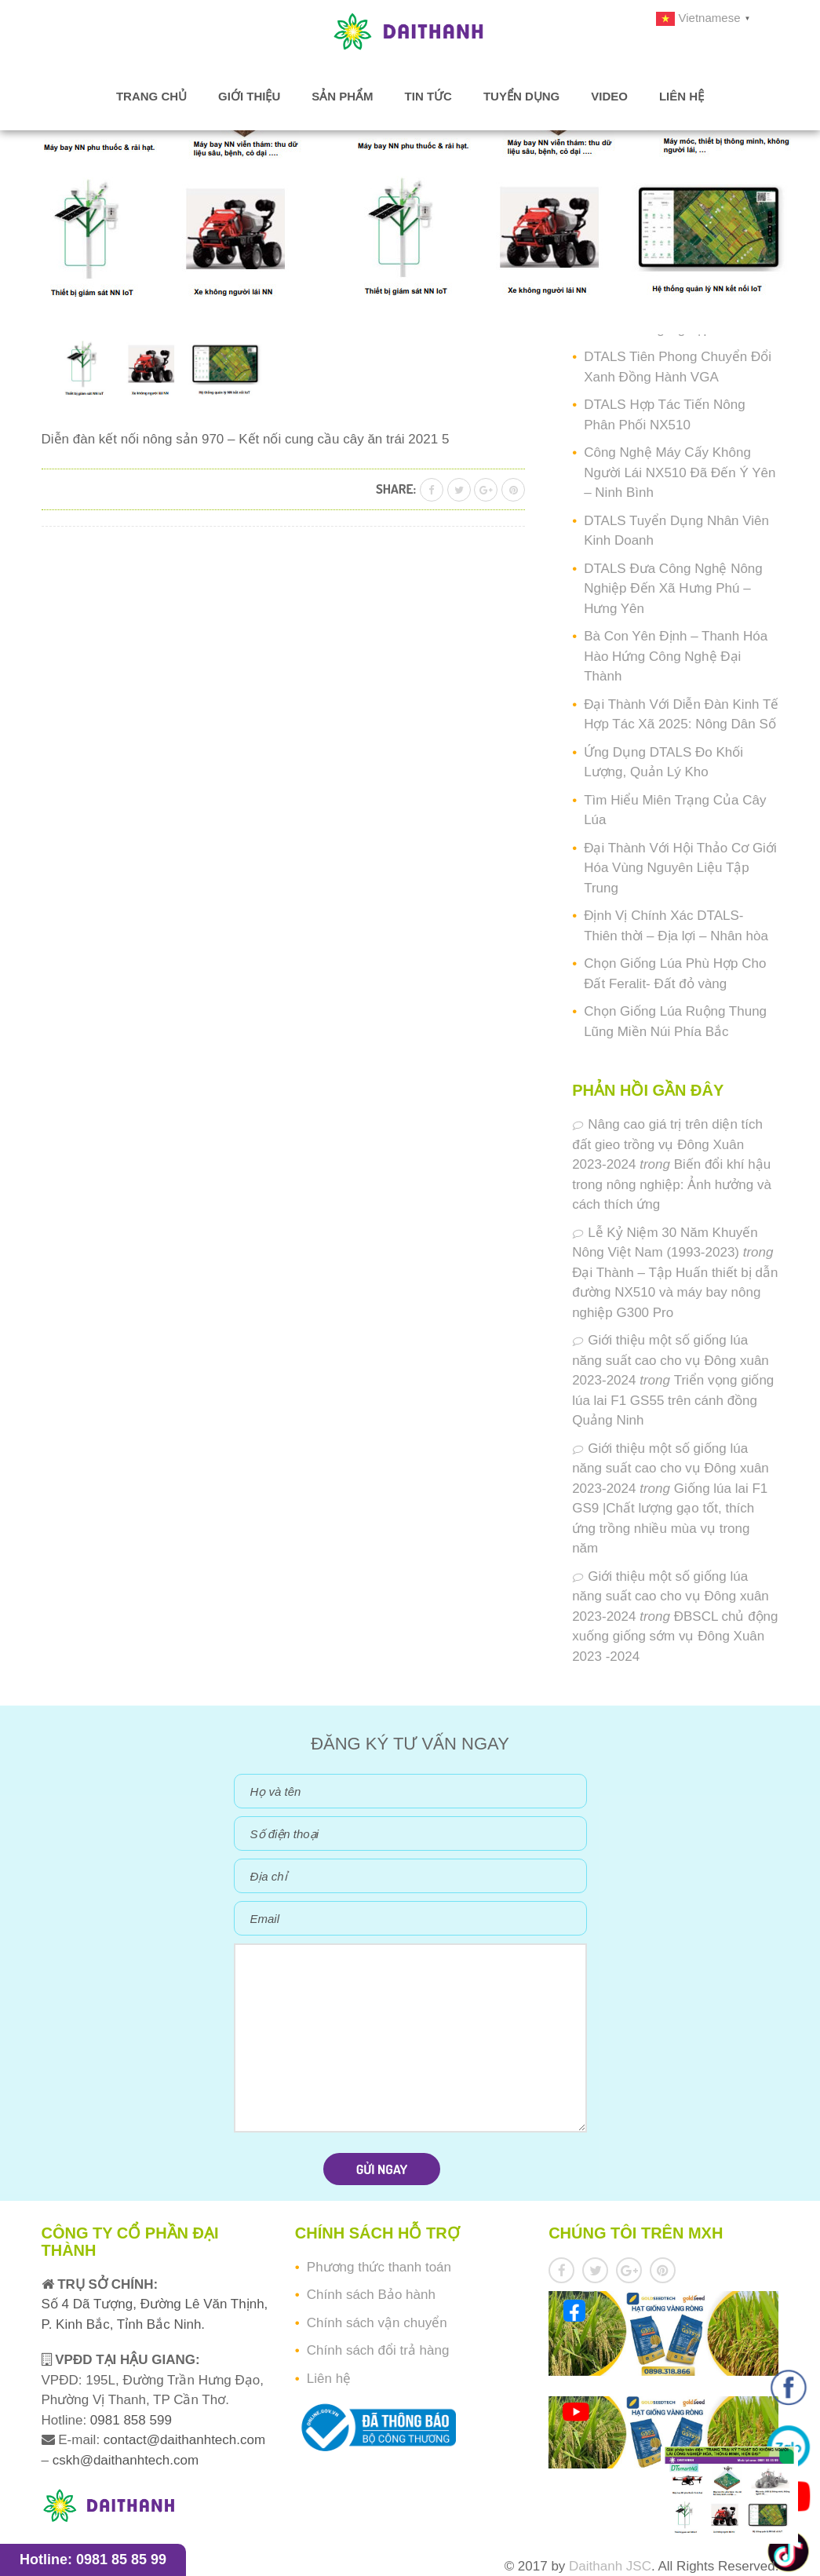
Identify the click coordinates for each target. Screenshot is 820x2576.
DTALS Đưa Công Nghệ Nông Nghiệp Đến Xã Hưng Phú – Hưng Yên (673, 588)
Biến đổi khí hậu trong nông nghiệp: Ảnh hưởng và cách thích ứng (671, 1184)
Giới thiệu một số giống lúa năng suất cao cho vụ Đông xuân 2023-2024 (670, 1360)
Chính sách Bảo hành (371, 2294)
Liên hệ (681, 96)
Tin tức (428, 96)
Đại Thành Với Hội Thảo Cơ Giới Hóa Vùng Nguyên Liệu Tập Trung (680, 868)
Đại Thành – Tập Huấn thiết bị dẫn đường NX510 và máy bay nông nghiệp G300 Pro (675, 1292)
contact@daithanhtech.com (184, 2439)
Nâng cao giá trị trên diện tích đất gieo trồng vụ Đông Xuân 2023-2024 (667, 1144)
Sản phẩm (342, 96)
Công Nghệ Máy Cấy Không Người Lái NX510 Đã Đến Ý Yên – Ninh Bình (679, 472)
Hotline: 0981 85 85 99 (93, 2559)
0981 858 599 (129, 2420)
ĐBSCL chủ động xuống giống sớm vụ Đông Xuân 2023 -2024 (675, 1636)
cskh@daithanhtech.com (126, 2460)
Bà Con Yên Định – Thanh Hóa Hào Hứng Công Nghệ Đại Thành (675, 656)
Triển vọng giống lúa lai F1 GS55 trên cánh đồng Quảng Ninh (673, 1400)
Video (609, 96)
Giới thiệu (249, 96)
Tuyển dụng (521, 96)
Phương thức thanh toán (379, 2267)
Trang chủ (151, 96)
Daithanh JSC (610, 2566)
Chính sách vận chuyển (377, 2322)
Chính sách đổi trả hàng (378, 2350)
